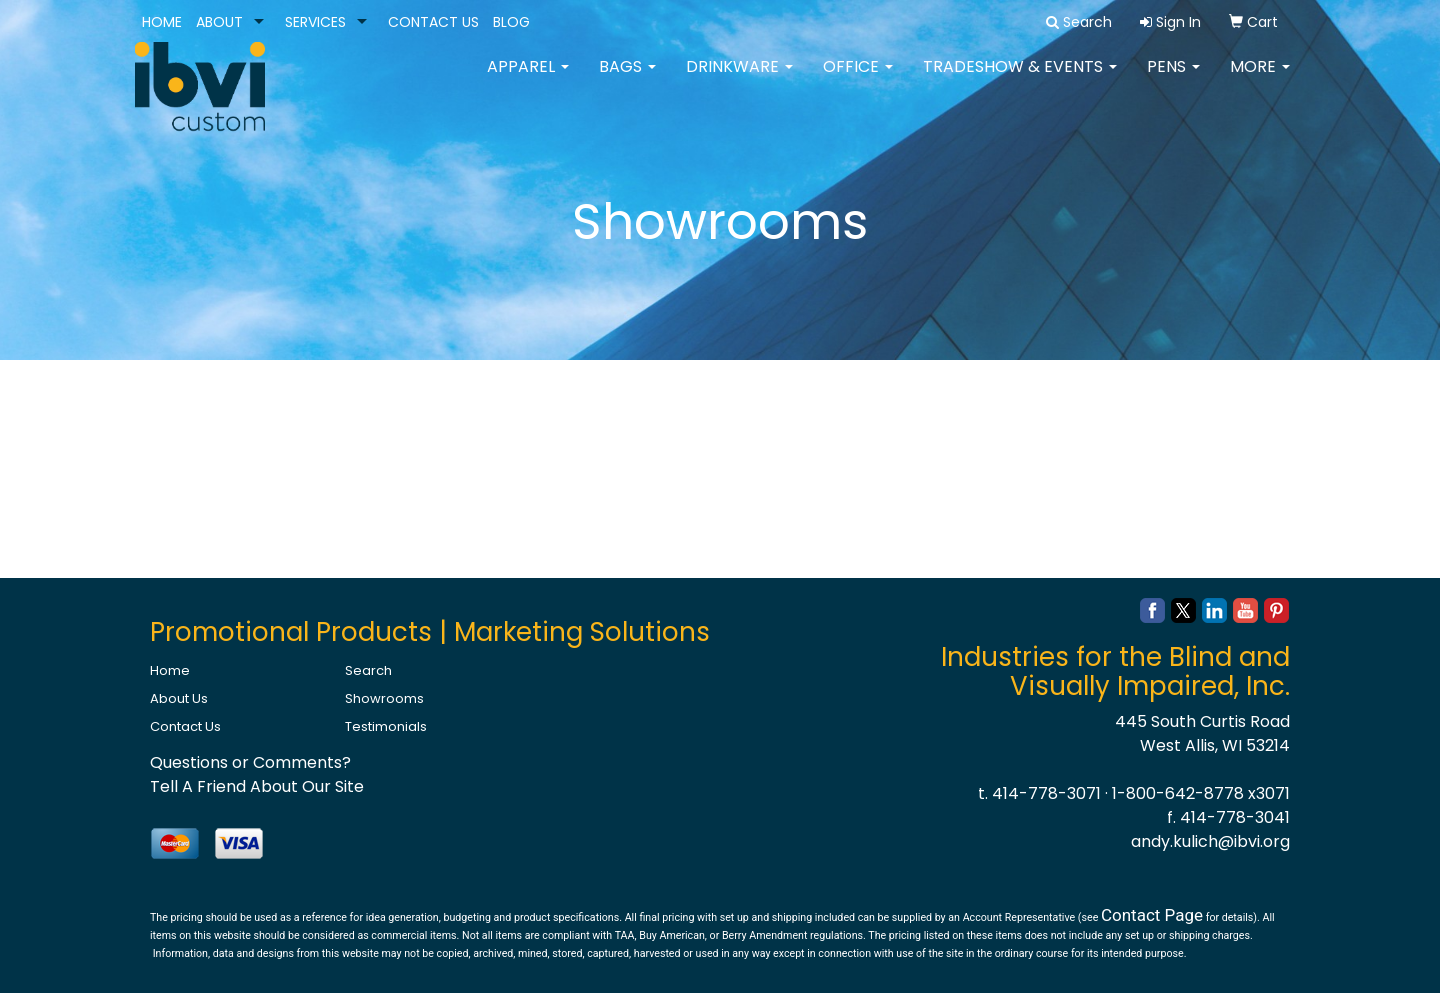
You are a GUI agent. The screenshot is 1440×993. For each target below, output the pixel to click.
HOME (162, 22)
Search (368, 670)
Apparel (528, 79)
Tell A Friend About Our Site (257, 786)
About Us (179, 698)
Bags (627, 79)
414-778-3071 (1046, 793)
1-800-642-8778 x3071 (1201, 793)
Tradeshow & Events (1020, 79)
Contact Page (1152, 915)
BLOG (511, 22)
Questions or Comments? (250, 762)
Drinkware (739, 79)
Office (858, 79)
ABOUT (219, 22)
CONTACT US (433, 22)
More (1260, 79)
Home (170, 670)
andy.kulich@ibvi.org (1210, 841)
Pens (1173, 79)
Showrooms (384, 698)
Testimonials (386, 726)
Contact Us (185, 726)
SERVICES (315, 22)
